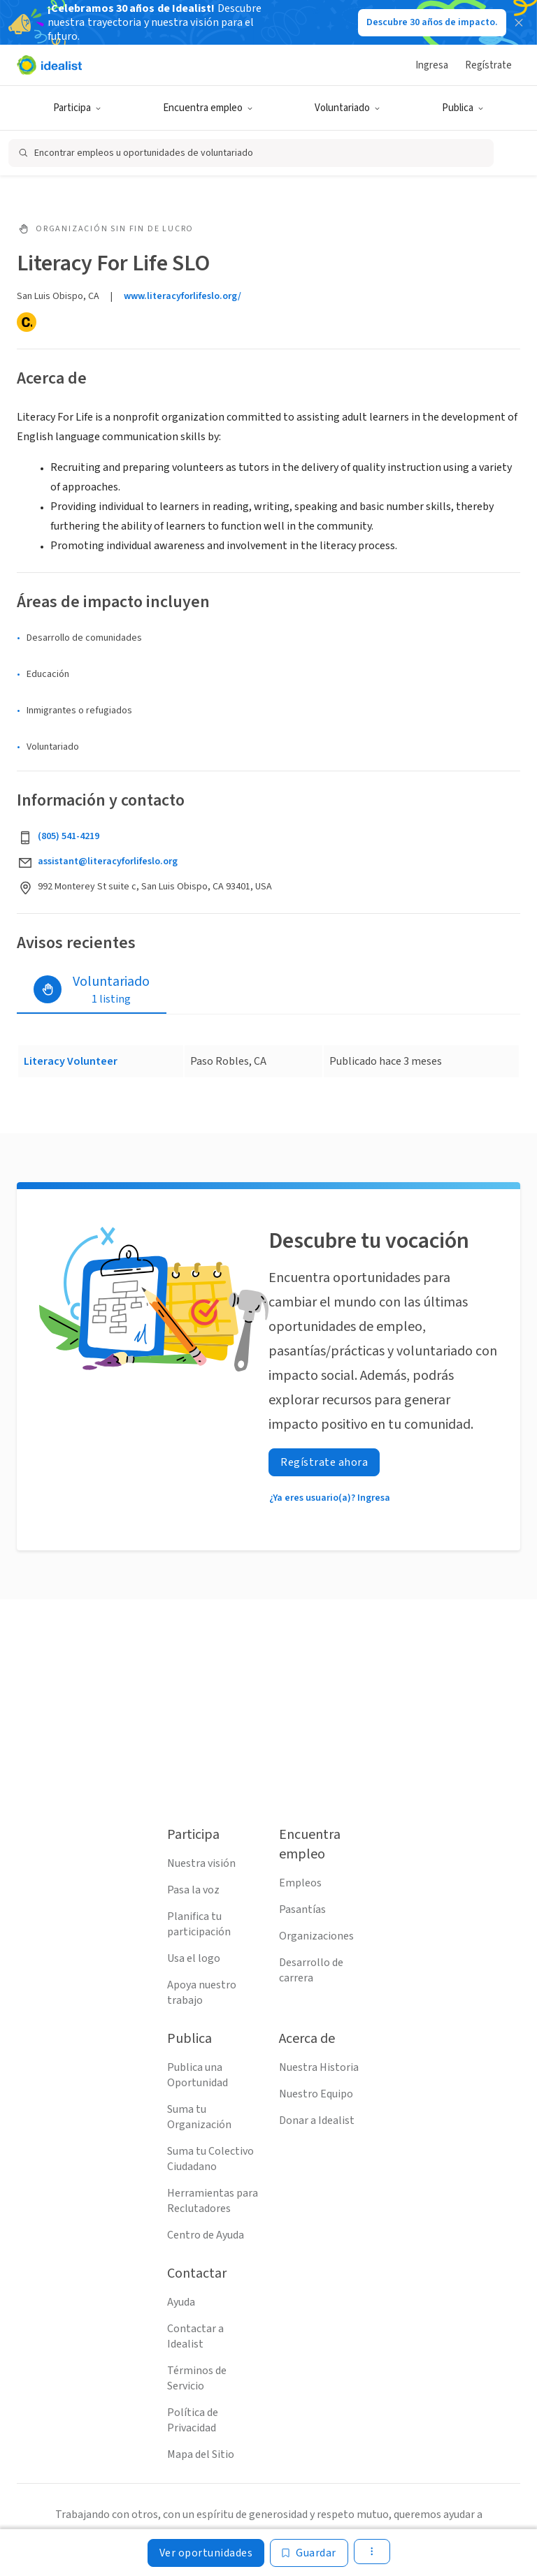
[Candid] (26, 322)
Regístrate (488, 65)
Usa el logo (193, 1958)
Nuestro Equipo (316, 2094)
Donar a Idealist (317, 2120)
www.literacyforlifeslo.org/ (182, 296)
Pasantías (302, 1909)
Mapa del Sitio (200, 2454)
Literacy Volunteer (70, 1061)
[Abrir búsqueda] (251, 153)
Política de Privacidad (192, 2420)
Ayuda (181, 2302)
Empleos (300, 1883)
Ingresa (431, 65)
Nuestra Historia (319, 2067)
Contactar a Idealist (195, 2336)
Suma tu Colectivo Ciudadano (210, 2159)
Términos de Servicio (197, 2378)
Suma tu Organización (199, 2117)
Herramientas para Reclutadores (212, 2200)
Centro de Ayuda (205, 2235)
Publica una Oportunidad (197, 2075)
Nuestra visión (201, 1863)
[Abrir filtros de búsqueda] (511, 153)
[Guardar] (309, 2553)
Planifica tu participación (199, 1924)
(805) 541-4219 (68, 836)
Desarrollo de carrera (311, 1970)
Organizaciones (316, 1936)
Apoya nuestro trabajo (201, 1992)
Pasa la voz (193, 1890)
